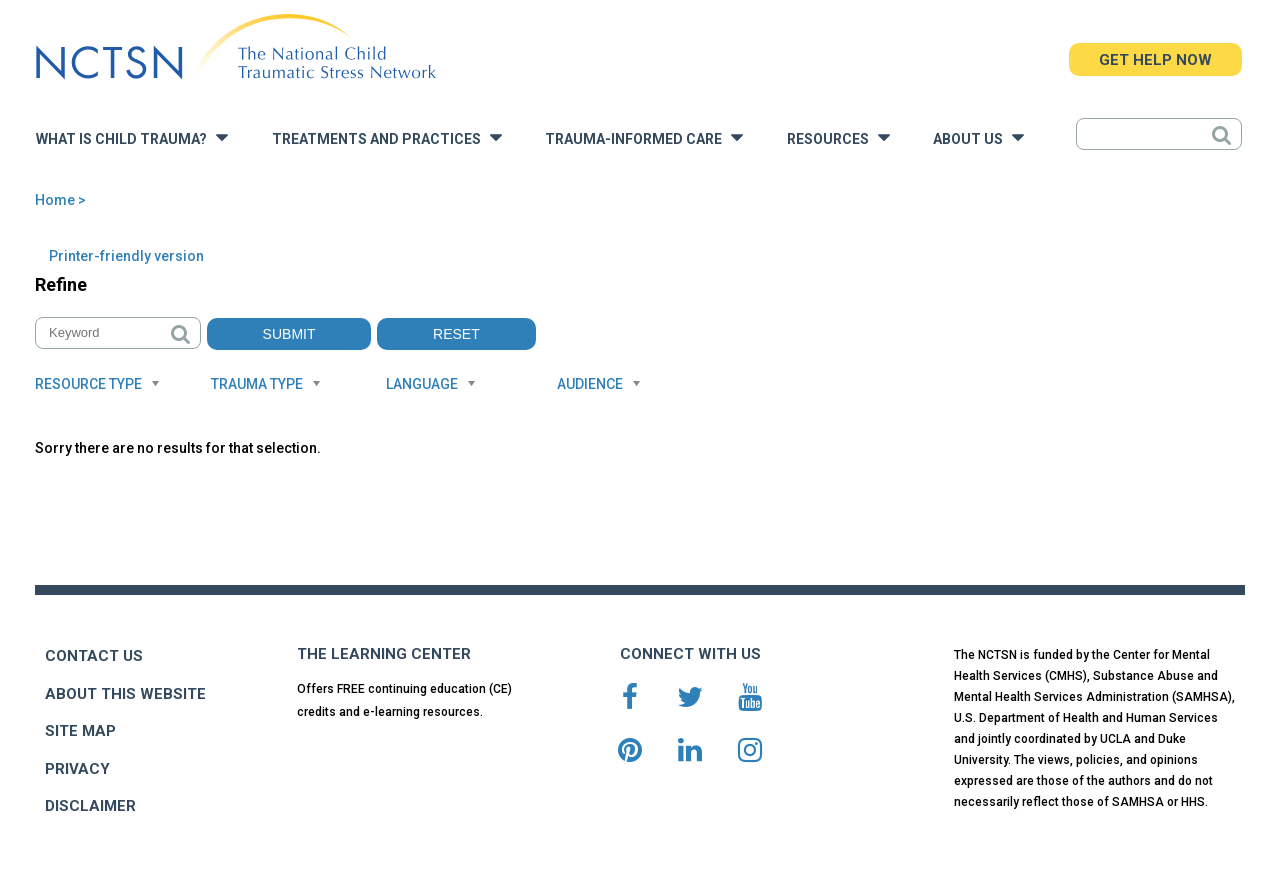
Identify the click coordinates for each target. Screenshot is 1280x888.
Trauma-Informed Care (644, 137)
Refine (61, 284)
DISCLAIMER (90, 806)
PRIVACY (77, 769)
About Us (978, 137)
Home (55, 200)
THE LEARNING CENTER (384, 654)
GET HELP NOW (1155, 60)
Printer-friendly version (126, 256)
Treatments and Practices (387, 137)
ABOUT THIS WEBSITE (125, 694)
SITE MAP (80, 731)
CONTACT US (94, 656)
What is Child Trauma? (132, 137)
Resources (838, 137)
